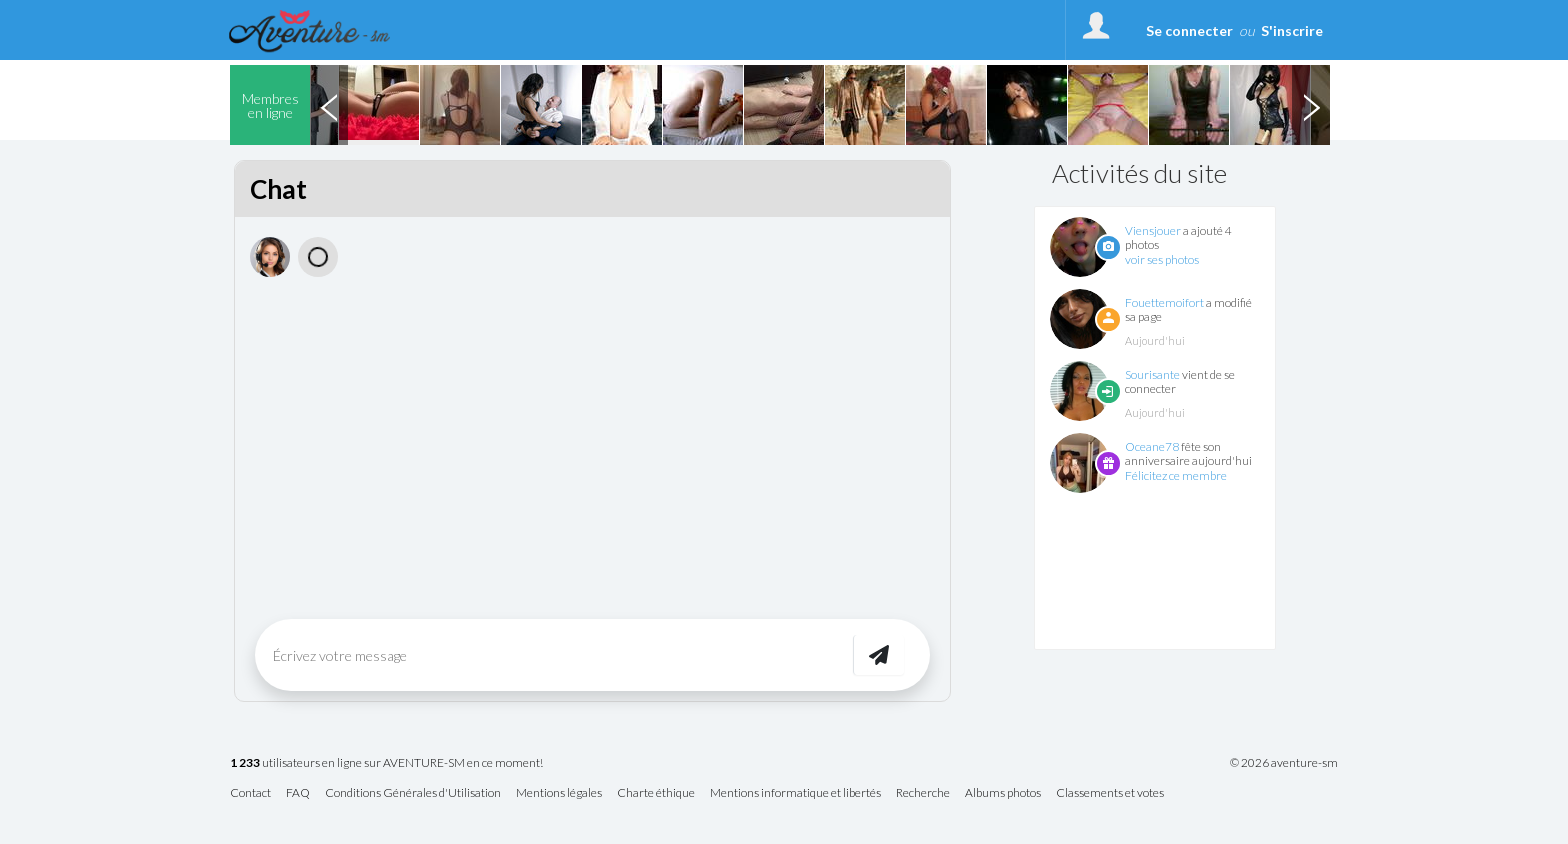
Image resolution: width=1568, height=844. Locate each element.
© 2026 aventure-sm (1284, 763)
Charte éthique (656, 793)
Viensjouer (1153, 230)
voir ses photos (1162, 259)
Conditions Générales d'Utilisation (413, 793)
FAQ (298, 793)
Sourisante (1152, 374)
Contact (250, 793)
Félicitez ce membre (1176, 475)
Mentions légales (559, 793)
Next (1311, 105)
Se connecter (1189, 30)
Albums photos (1003, 793)
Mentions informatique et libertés (795, 793)
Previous (329, 105)
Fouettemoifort (1164, 302)
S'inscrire (1292, 30)
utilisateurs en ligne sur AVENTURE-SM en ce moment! (386, 763)
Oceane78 (1152, 446)
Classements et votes (1110, 793)
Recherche (923, 793)
